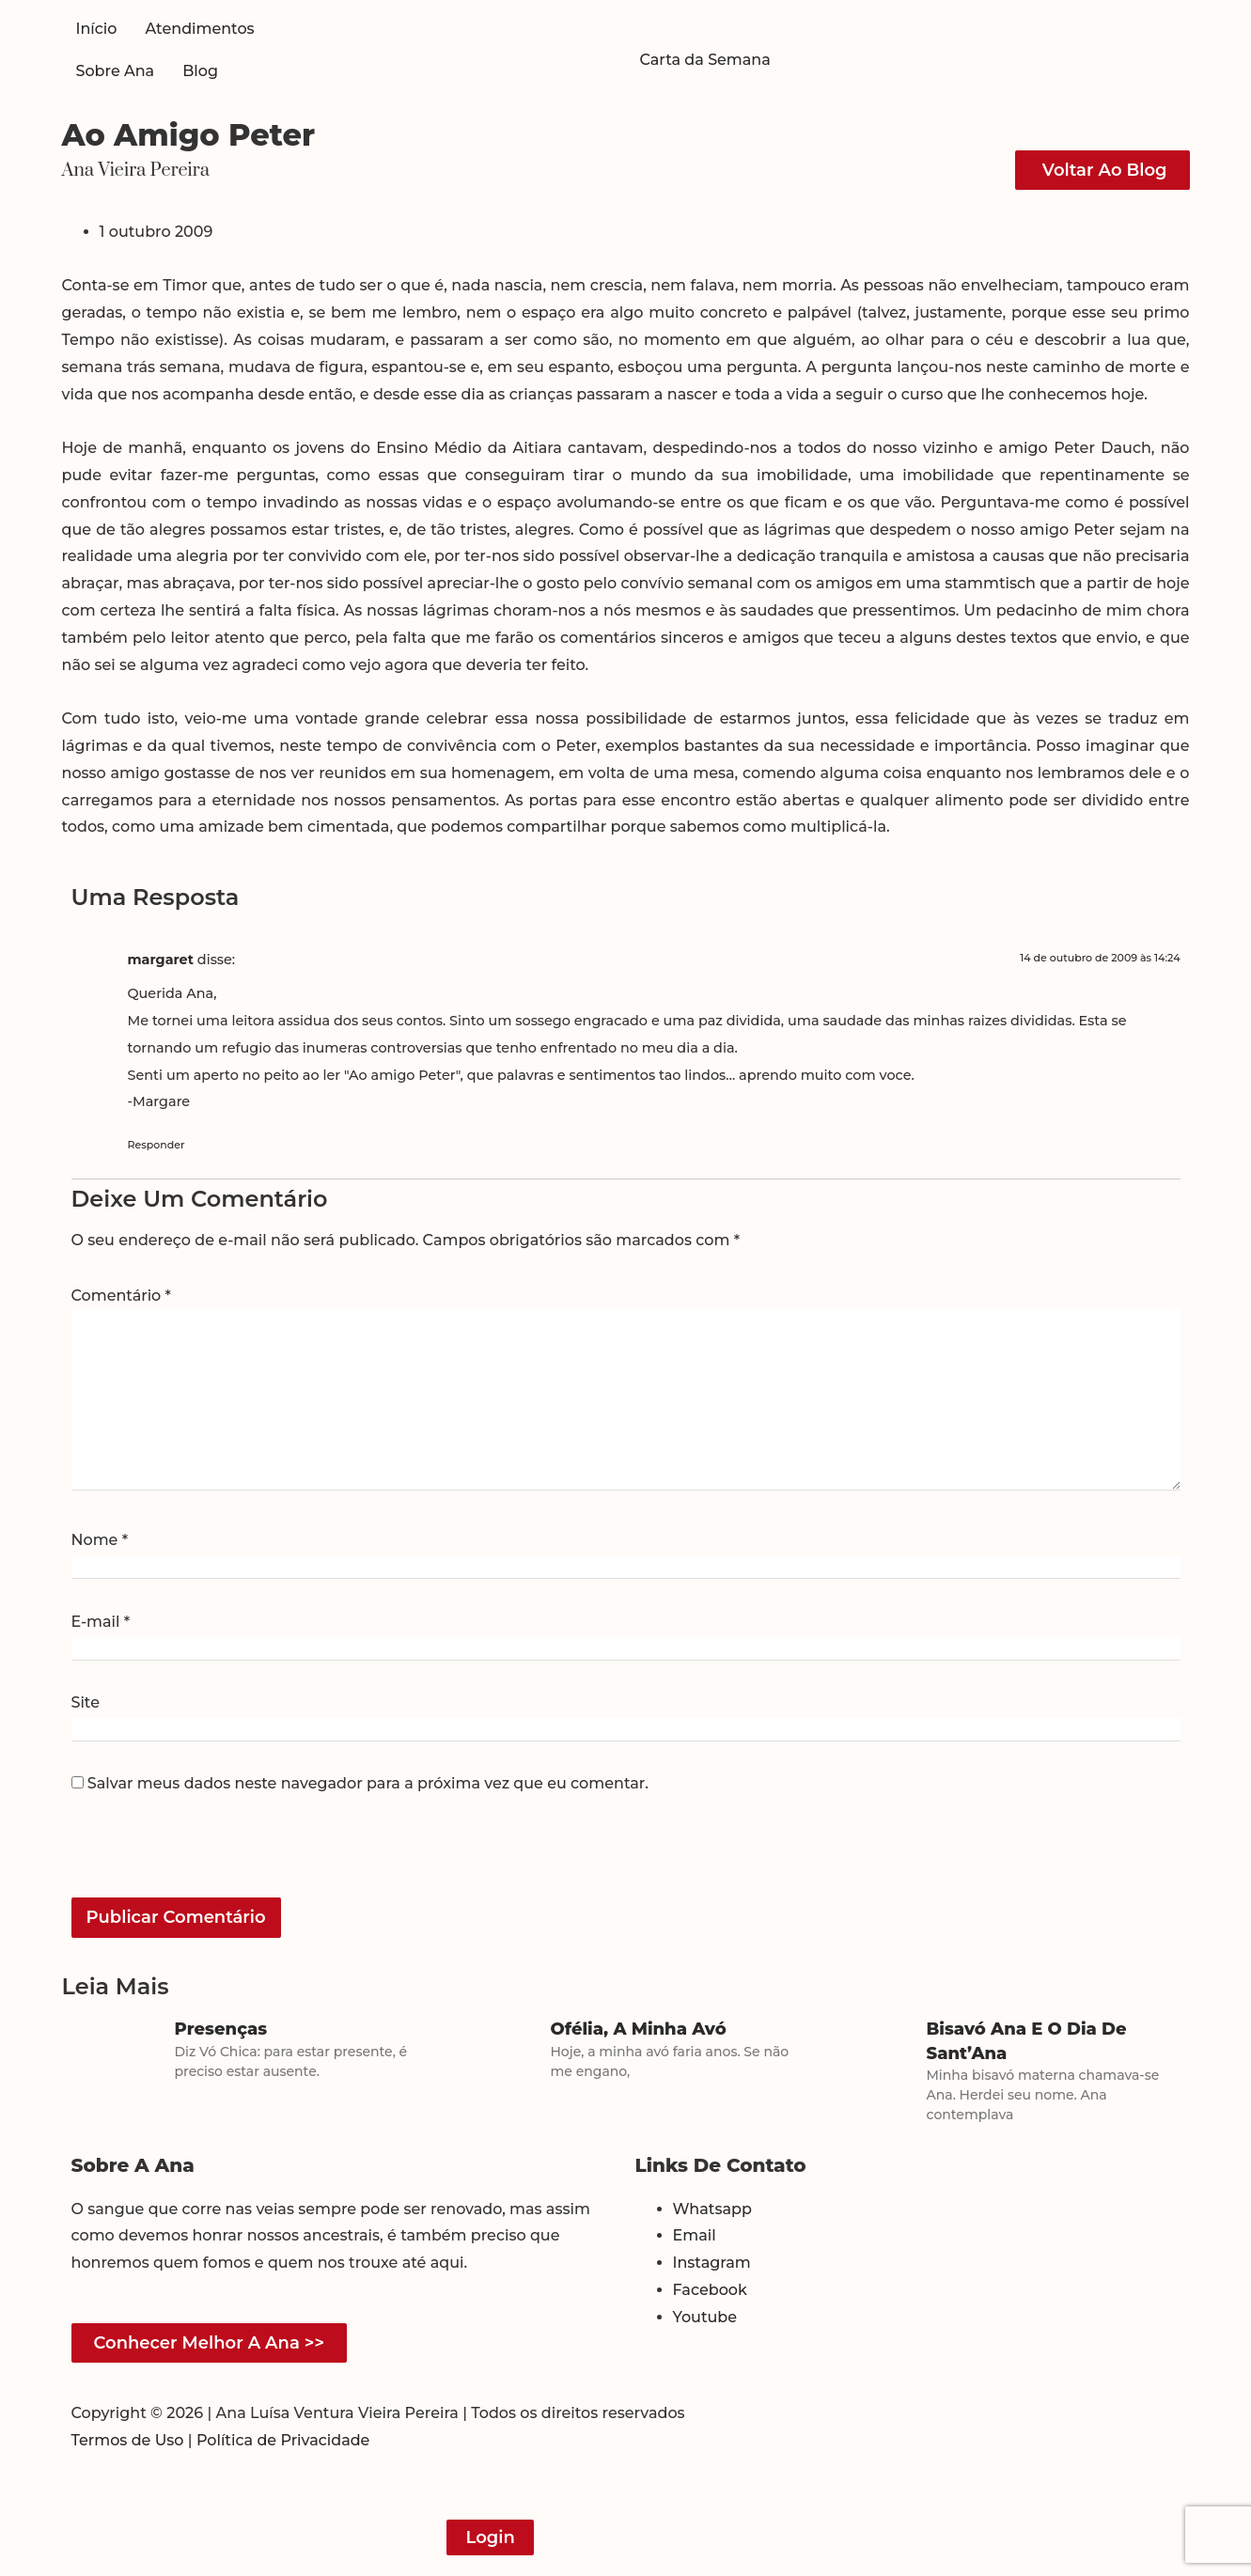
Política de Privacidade (283, 2440)
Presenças (221, 2029)
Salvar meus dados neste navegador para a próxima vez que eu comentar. (368, 1783)
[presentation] (200, 1857)
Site (85, 1702)
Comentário (121, 1296)
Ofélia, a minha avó (639, 2029)
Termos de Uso (127, 2440)
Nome (100, 1540)
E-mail (101, 1622)
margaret (161, 959)
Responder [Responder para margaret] (156, 1144)
